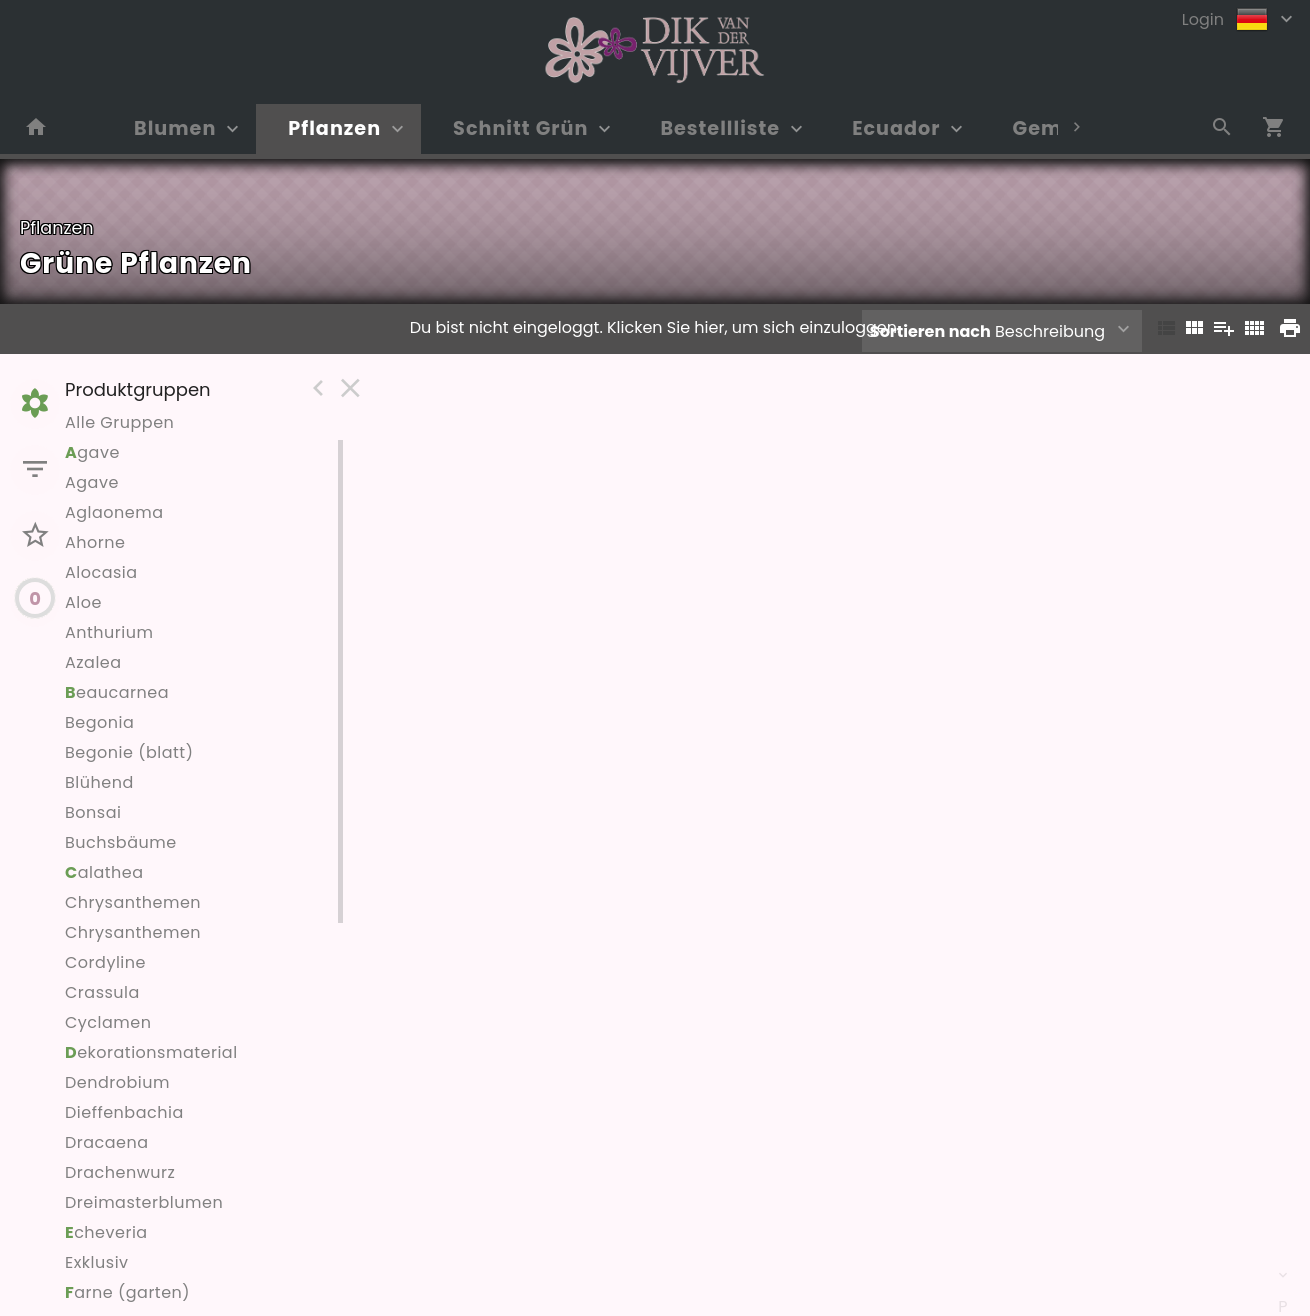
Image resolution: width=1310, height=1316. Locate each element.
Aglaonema (114, 512)
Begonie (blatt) (129, 752)
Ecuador (896, 128)
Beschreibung (987, 331)
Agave (92, 482)
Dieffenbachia (124, 1112)
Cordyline (105, 962)
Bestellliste (720, 128)
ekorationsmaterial (151, 1052)
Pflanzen (334, 128)
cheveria (106, 1232)
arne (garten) (127, 1292)
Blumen (175, 128)
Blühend (99, 782)
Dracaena (107, 1142)
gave (92, 452)
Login (1203, 19)
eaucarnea (117, 692)
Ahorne (95, 542)
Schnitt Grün (520, 128)
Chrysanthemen (133, 902)
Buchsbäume (121, 842)
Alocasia (101, 572)
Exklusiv (97, 1262)
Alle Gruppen (119, 422)
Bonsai (93, 812)
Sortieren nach (930, 331)
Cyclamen (108, 1022)
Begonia (99, 722)
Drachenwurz (120, 1172)
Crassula (102, 992)
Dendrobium (117, 1082)
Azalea (93, 662)
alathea (104, 872)
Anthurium (109, 632)
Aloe (83, 602)
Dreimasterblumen (144, 1202)
